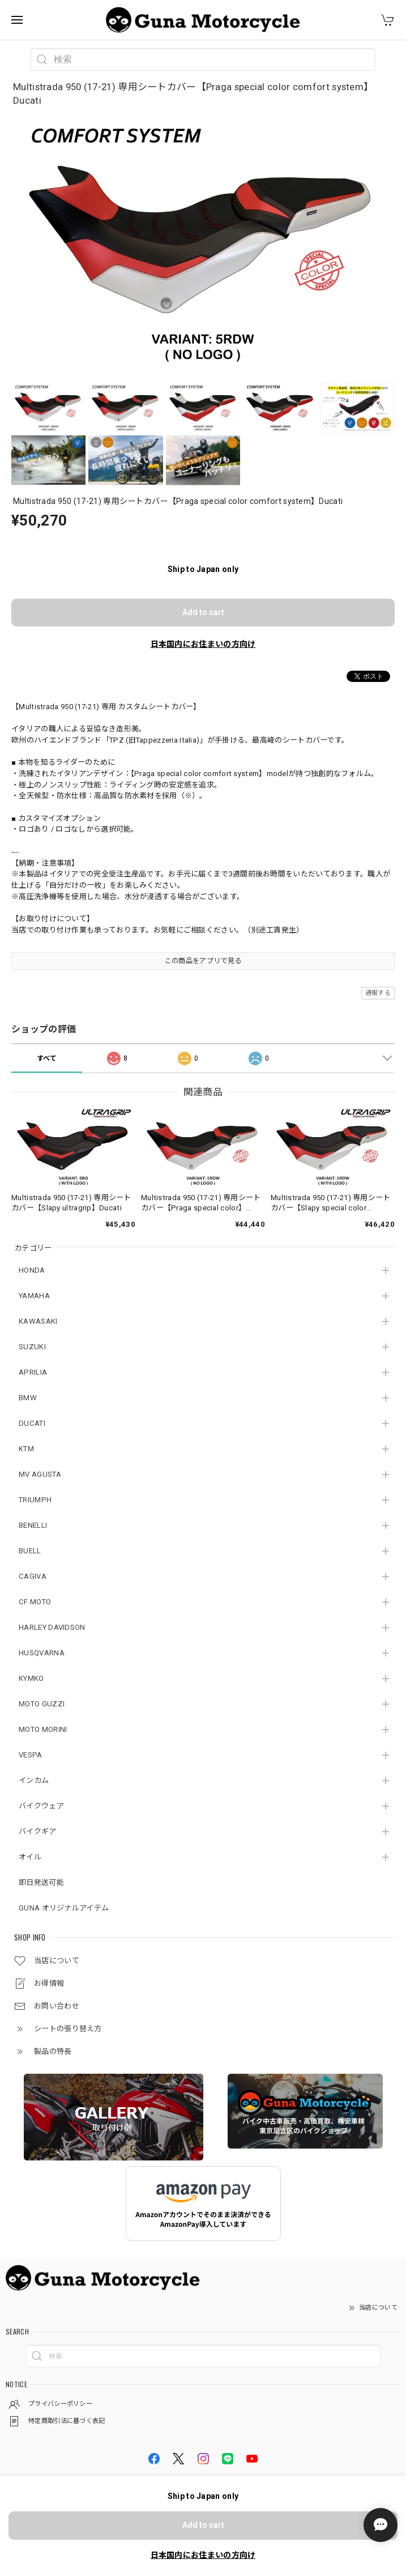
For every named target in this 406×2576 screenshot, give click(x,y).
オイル (30, 1857)
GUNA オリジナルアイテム (64, 1908)
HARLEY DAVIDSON (52, 1627)
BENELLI (33, 1525)
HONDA (32, 1270)
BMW (28, 1397)
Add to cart (203, 612)
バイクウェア (41, 1806)
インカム (34, 1780)
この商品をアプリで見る (203, 961)
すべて (47, 1058)
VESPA (30, 1755)
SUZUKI (32, 1346)
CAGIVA (32, 1576)
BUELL (30, 1551)
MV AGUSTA (40, 1474)
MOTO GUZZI (42, 1704)
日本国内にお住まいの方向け (203, 644)
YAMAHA (34, 1295)
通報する (378, 993)
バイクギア (38, 1831)
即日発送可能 (41, 1882)
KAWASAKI (38, 1321)
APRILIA (33, 1372)
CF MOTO (35, 1602)
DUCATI (32, 1423)
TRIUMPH (35, 1499)
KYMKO (31, 1678)
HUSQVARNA (42, 1653)
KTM (26, 1448)
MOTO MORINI (43, 1729)
